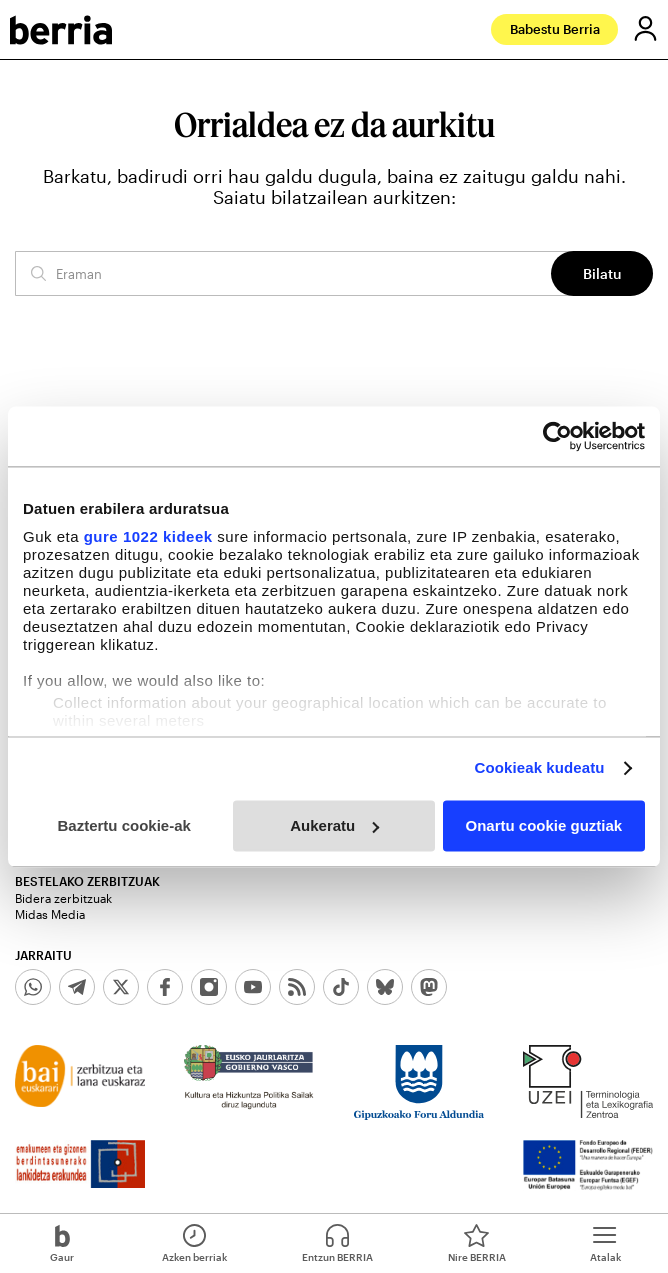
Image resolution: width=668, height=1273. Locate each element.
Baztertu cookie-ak (123, 825)
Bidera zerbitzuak (63, 898)
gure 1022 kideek (148, 536)
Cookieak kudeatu (540, 767)
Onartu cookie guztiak (543, 825)
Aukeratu (334, 825)
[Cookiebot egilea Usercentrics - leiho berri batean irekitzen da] (557, 436)
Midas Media (50, 914)
